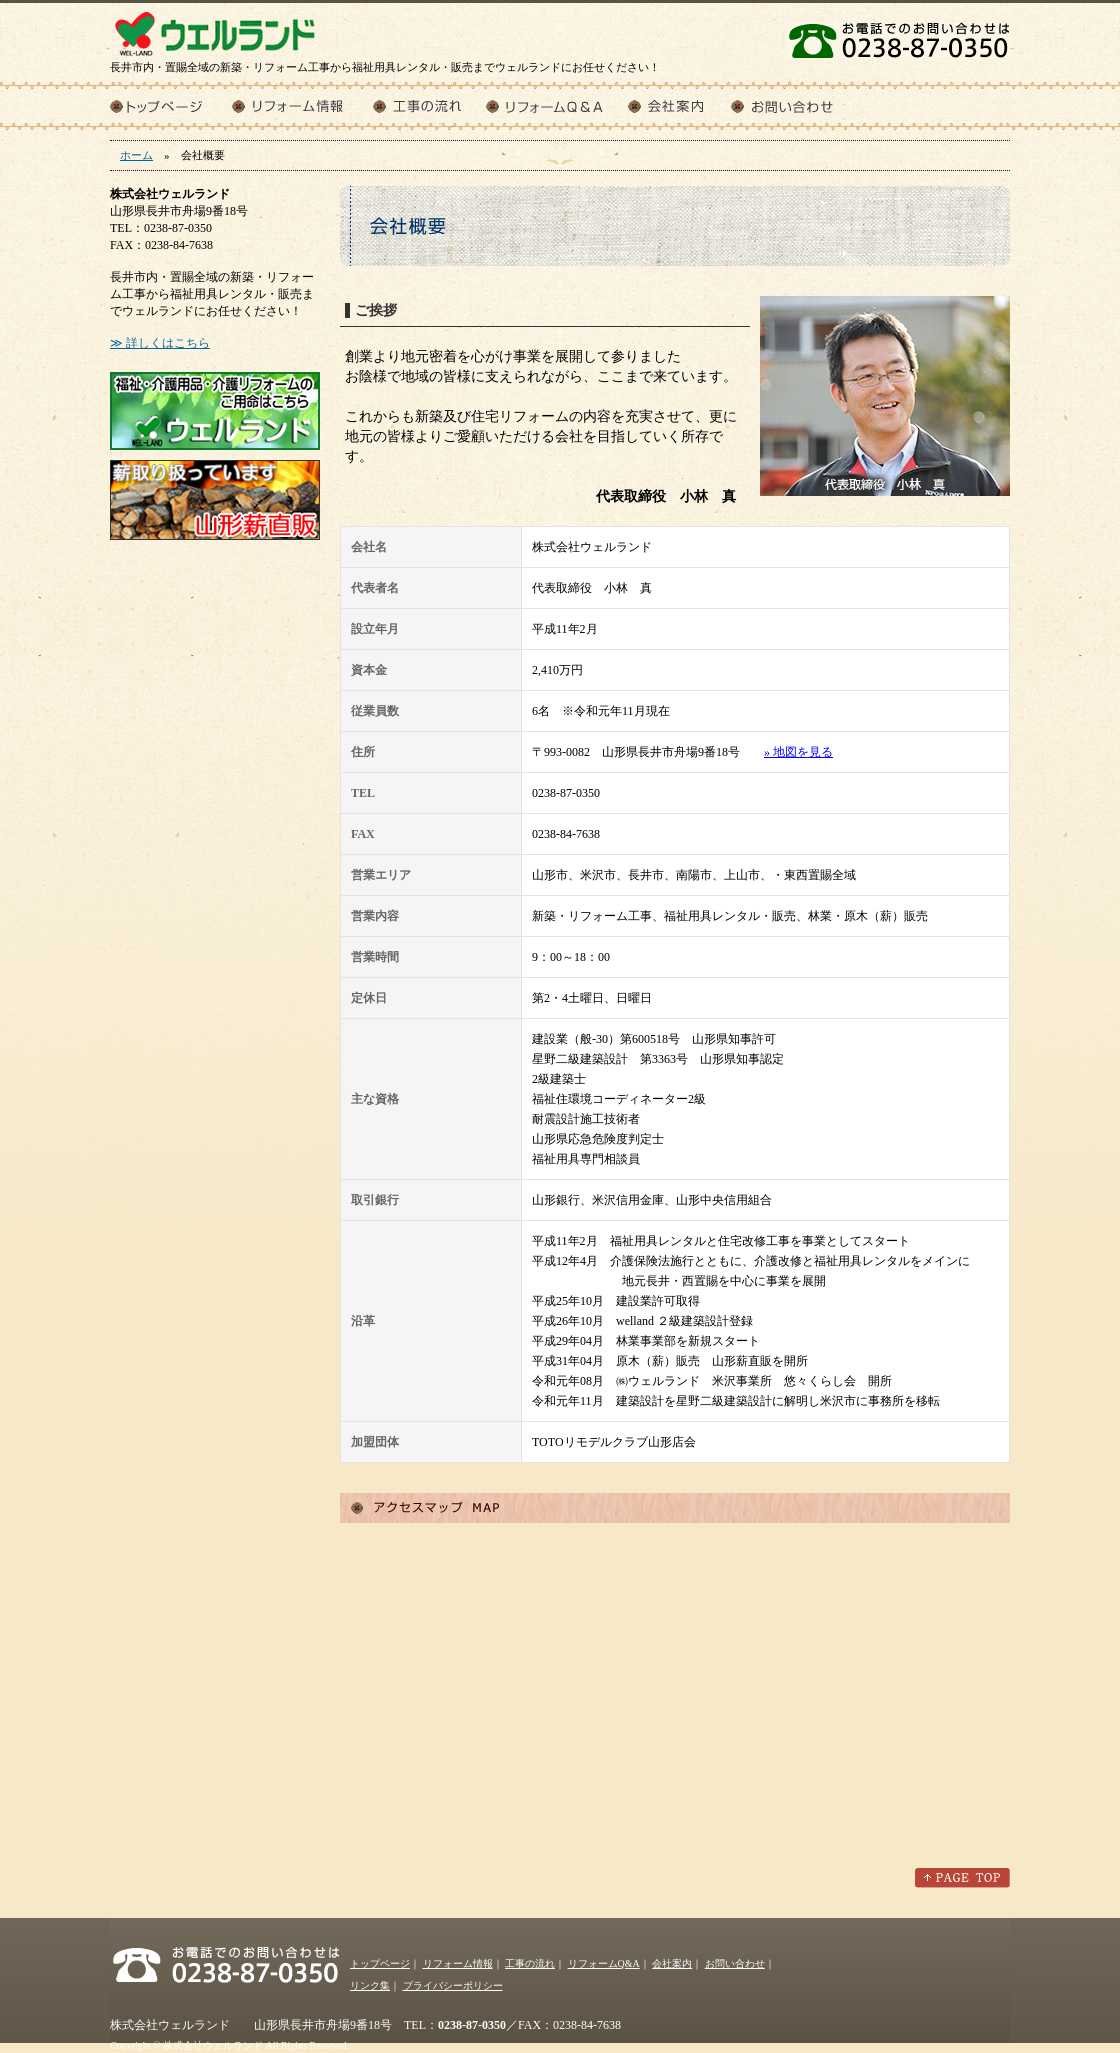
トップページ (171, 105)
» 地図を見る (798, 752)
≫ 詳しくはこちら (160, 343)
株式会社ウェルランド (215, 30)
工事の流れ (429, 105)
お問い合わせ (796, 105)
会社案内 (679, 105)
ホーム (136, 155)
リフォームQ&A (557, 105)
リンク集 (370, 1985)
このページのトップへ (962, 1878)
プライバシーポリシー (453, 1985)
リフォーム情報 (302, 105)
